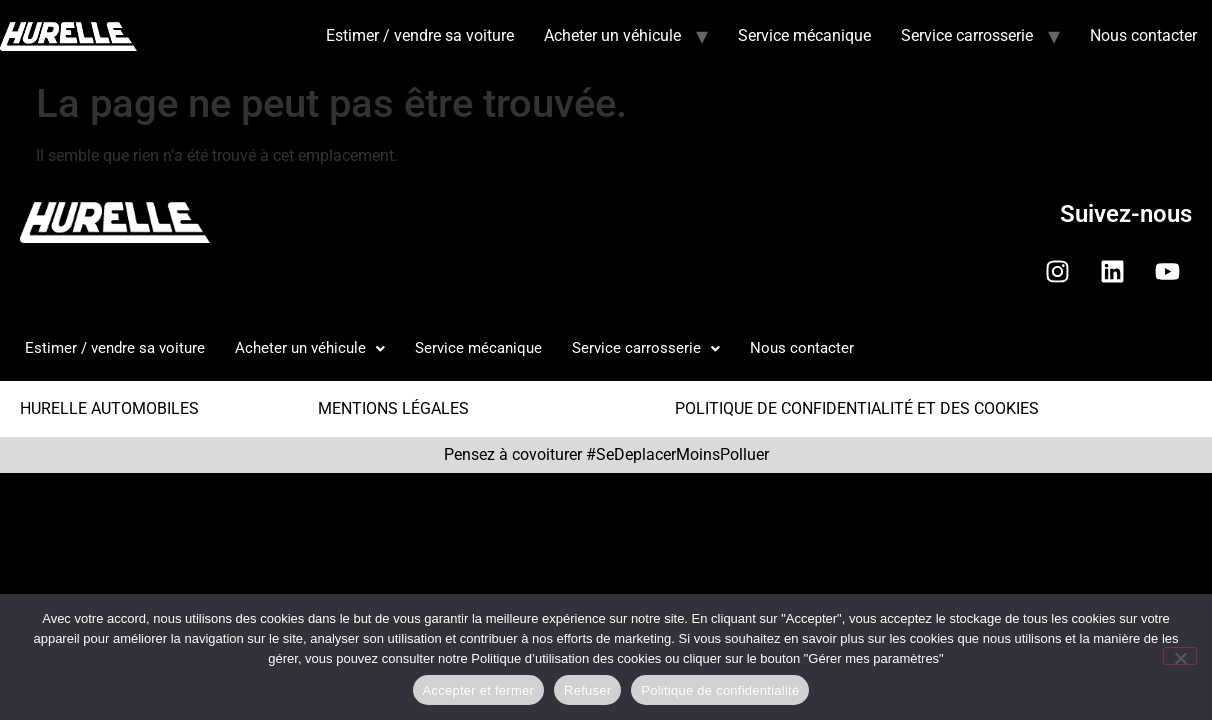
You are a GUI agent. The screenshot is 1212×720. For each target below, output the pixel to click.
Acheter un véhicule (612, 35)
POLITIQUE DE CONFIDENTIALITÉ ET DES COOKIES (857, 408)
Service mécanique (804, 35)
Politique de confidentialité (720, 690)
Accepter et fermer (478, 690)
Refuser (587, 690)
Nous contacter (1143, 35)
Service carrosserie (967, 35)
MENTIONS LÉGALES (393, 408)
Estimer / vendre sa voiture (420, 35)
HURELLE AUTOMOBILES (109, 408)
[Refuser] (1180, 656)
